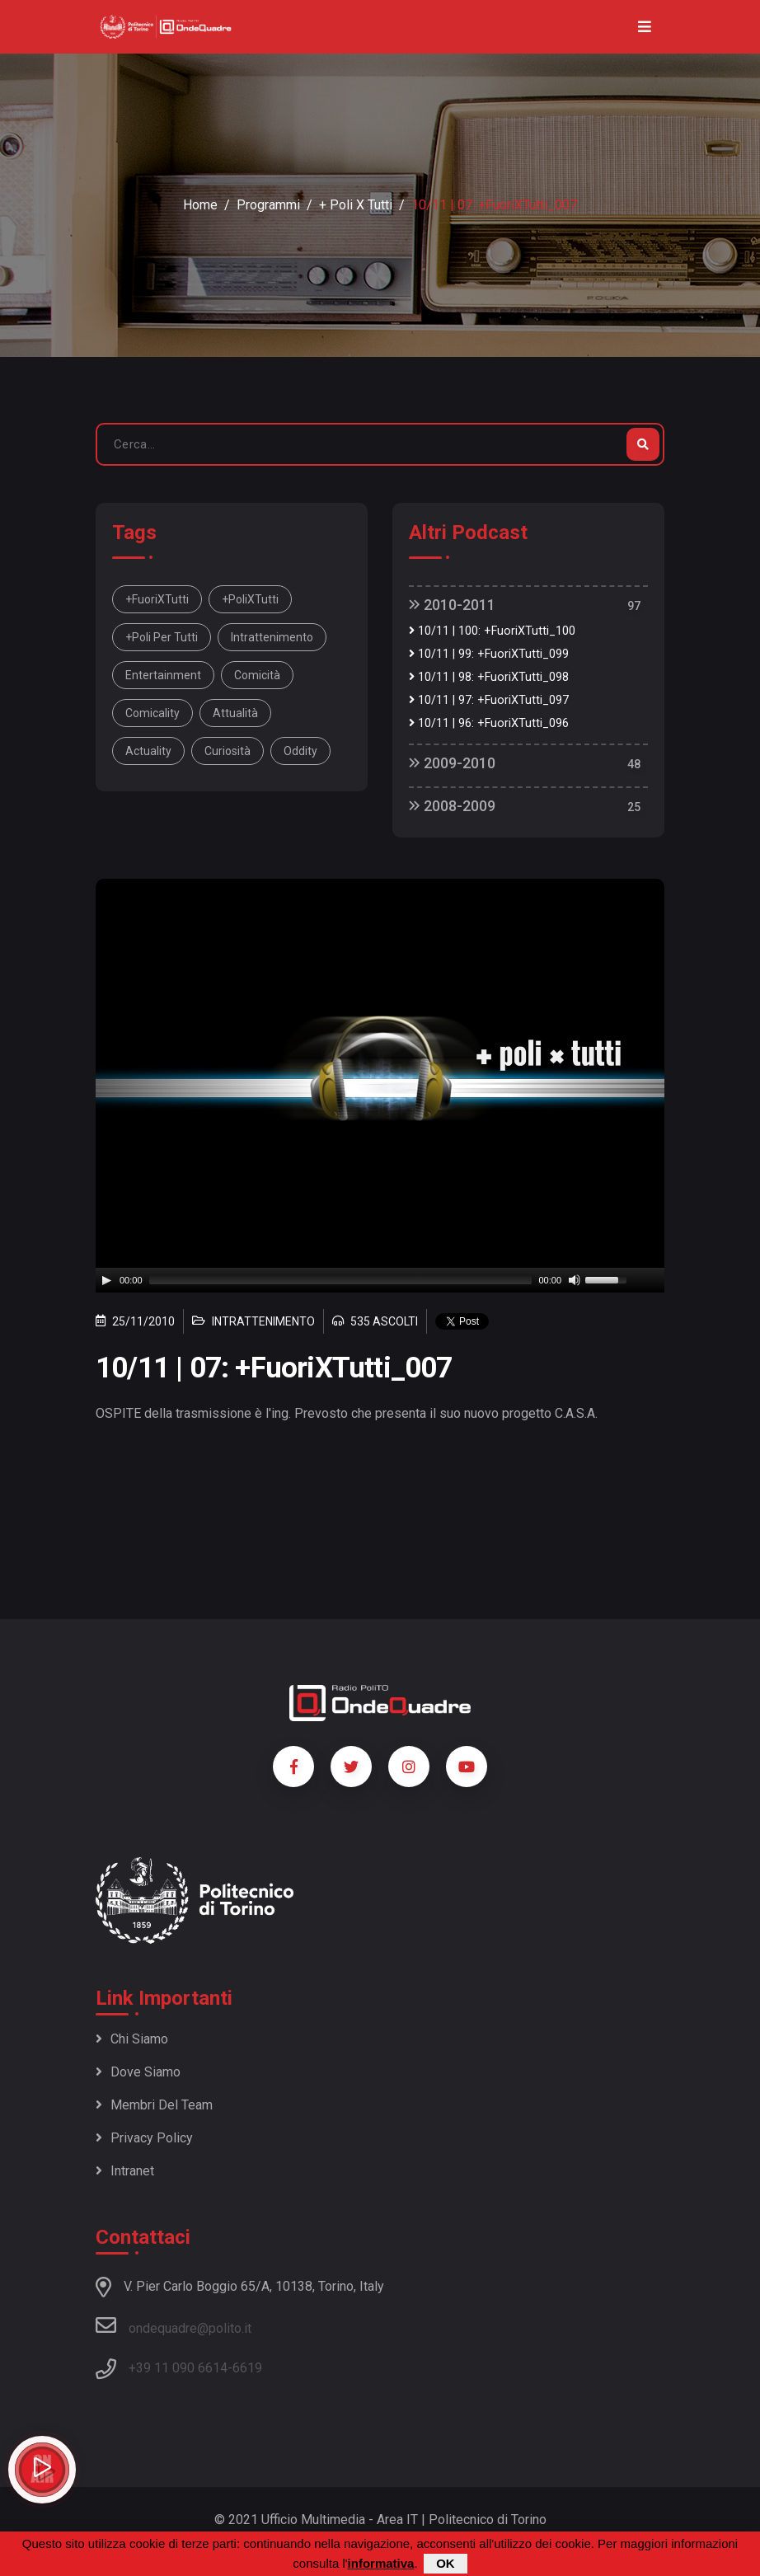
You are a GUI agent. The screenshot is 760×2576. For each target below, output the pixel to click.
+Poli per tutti (161, 637)
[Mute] (574, 1280)
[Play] (106, 1280)
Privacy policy (144, 2138)
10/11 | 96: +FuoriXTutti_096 (489, 723)
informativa (381, 2563)
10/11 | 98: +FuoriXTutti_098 (489, 677)
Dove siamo (138, 2072)
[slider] (340, 1280)
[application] (380, 1280)
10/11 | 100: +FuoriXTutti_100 (492, 631)
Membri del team (154, 2105)
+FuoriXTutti (157, 599)
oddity (300, 751)
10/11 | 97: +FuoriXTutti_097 (489, 700)
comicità (257, 675)
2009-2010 (452, 763)
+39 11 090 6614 (178, 2368)
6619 (247, 2368)
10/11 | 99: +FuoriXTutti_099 (489, 654)
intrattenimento (272, 637)
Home (200, 205)
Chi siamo (132, 2039)
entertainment (163, 675)
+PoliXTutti (250, 599)
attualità (235, 713)
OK (445, 2563)
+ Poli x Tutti (355, 205)
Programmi (268, 205)
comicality (152, 713)
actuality (148, 751)
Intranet (125, 2171)
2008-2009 (452, 805)
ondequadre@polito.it (173, 2325)
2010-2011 (452, 604)
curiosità (227, 751)
